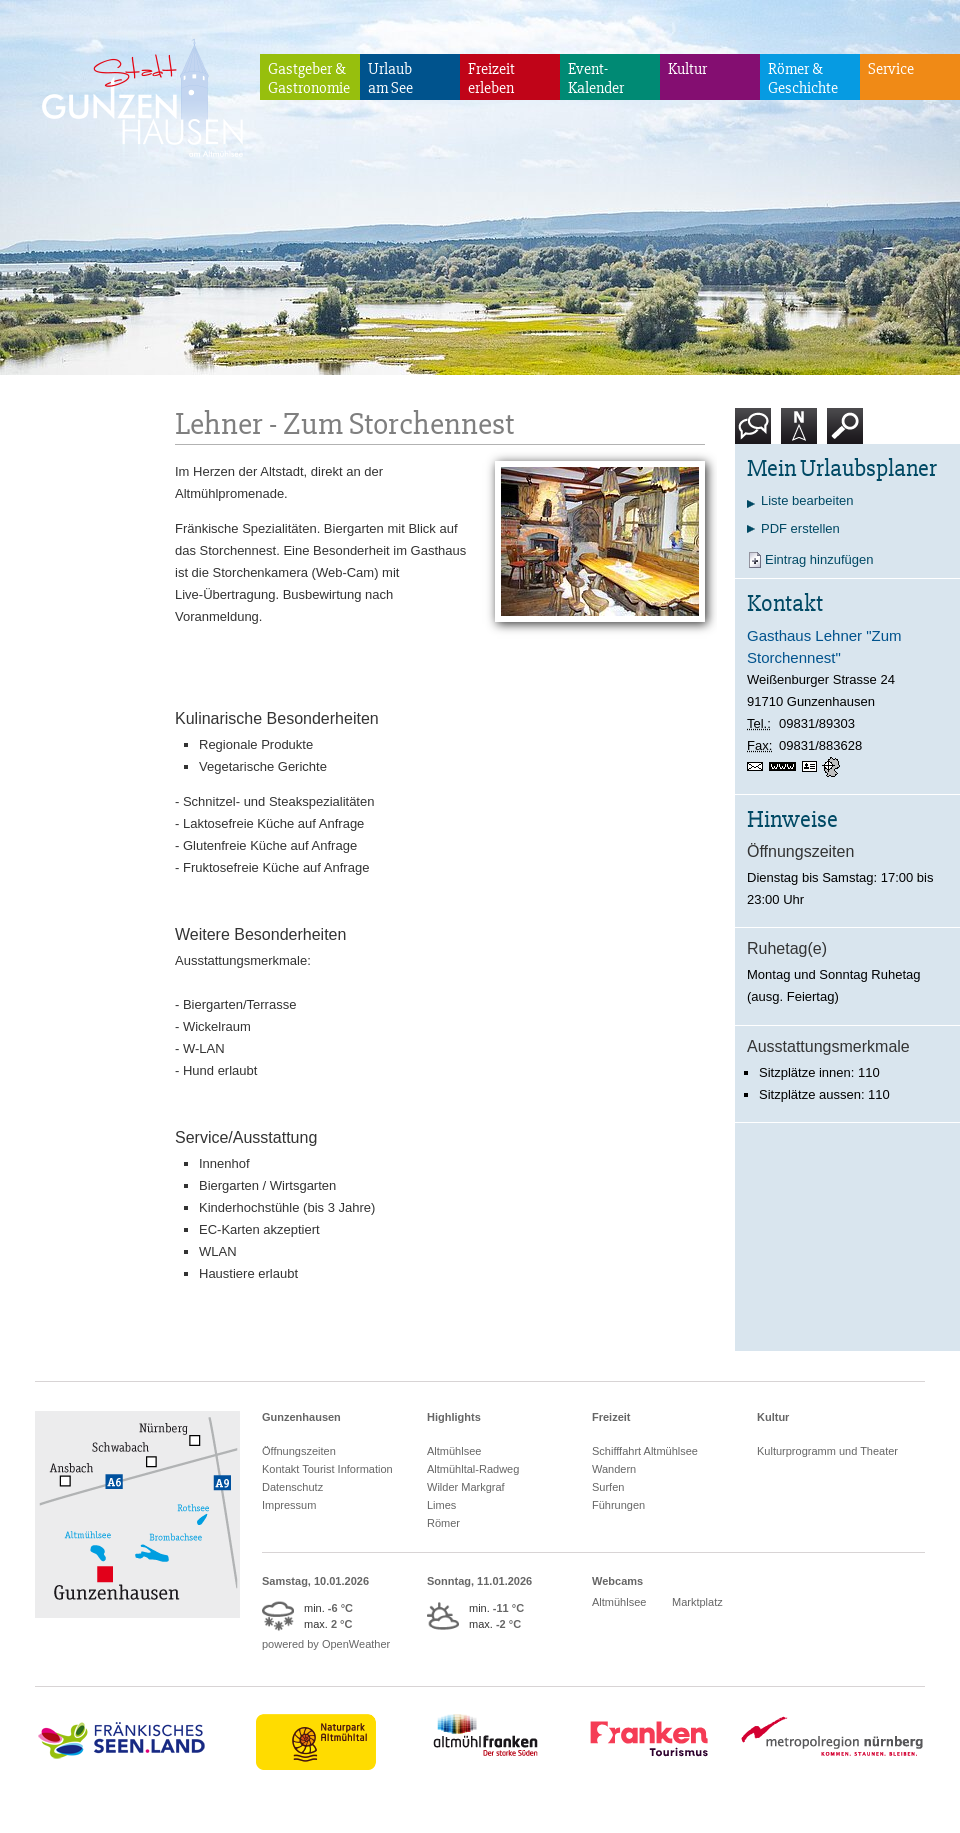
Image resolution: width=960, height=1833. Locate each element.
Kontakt (757, 433)
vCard (812, 767)
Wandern (614, 1469)
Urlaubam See (390, 78)
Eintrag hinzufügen (819, 559)
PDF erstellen (800, 528)
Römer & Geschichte (803, 78)
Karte (799, 433)
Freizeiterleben (491, 78)
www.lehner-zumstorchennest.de (785, 768)
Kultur (687, 69)
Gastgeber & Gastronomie (309, 78)
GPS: (833, 767)
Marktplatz (697, 1602)
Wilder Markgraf (466, 1487)
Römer (443, 1523)
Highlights (454, 1417)
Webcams (617, 1581)
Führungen (618, 1505)
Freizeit (611, 1417)
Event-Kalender (596, 78)
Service (891, 69)
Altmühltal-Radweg (473, 1469)
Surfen (608, 1487)
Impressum (289, 1505)
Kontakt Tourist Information (327, 1469)
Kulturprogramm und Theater (827, 1451)
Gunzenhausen (301, 1417)
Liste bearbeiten (807, 500)
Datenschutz (292, 1487)
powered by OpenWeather (326, 1644)
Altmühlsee (454, 1451)
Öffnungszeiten (299, 1451)
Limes (441, 1505)
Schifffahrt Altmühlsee (645, 1451)
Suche (845, 433)
